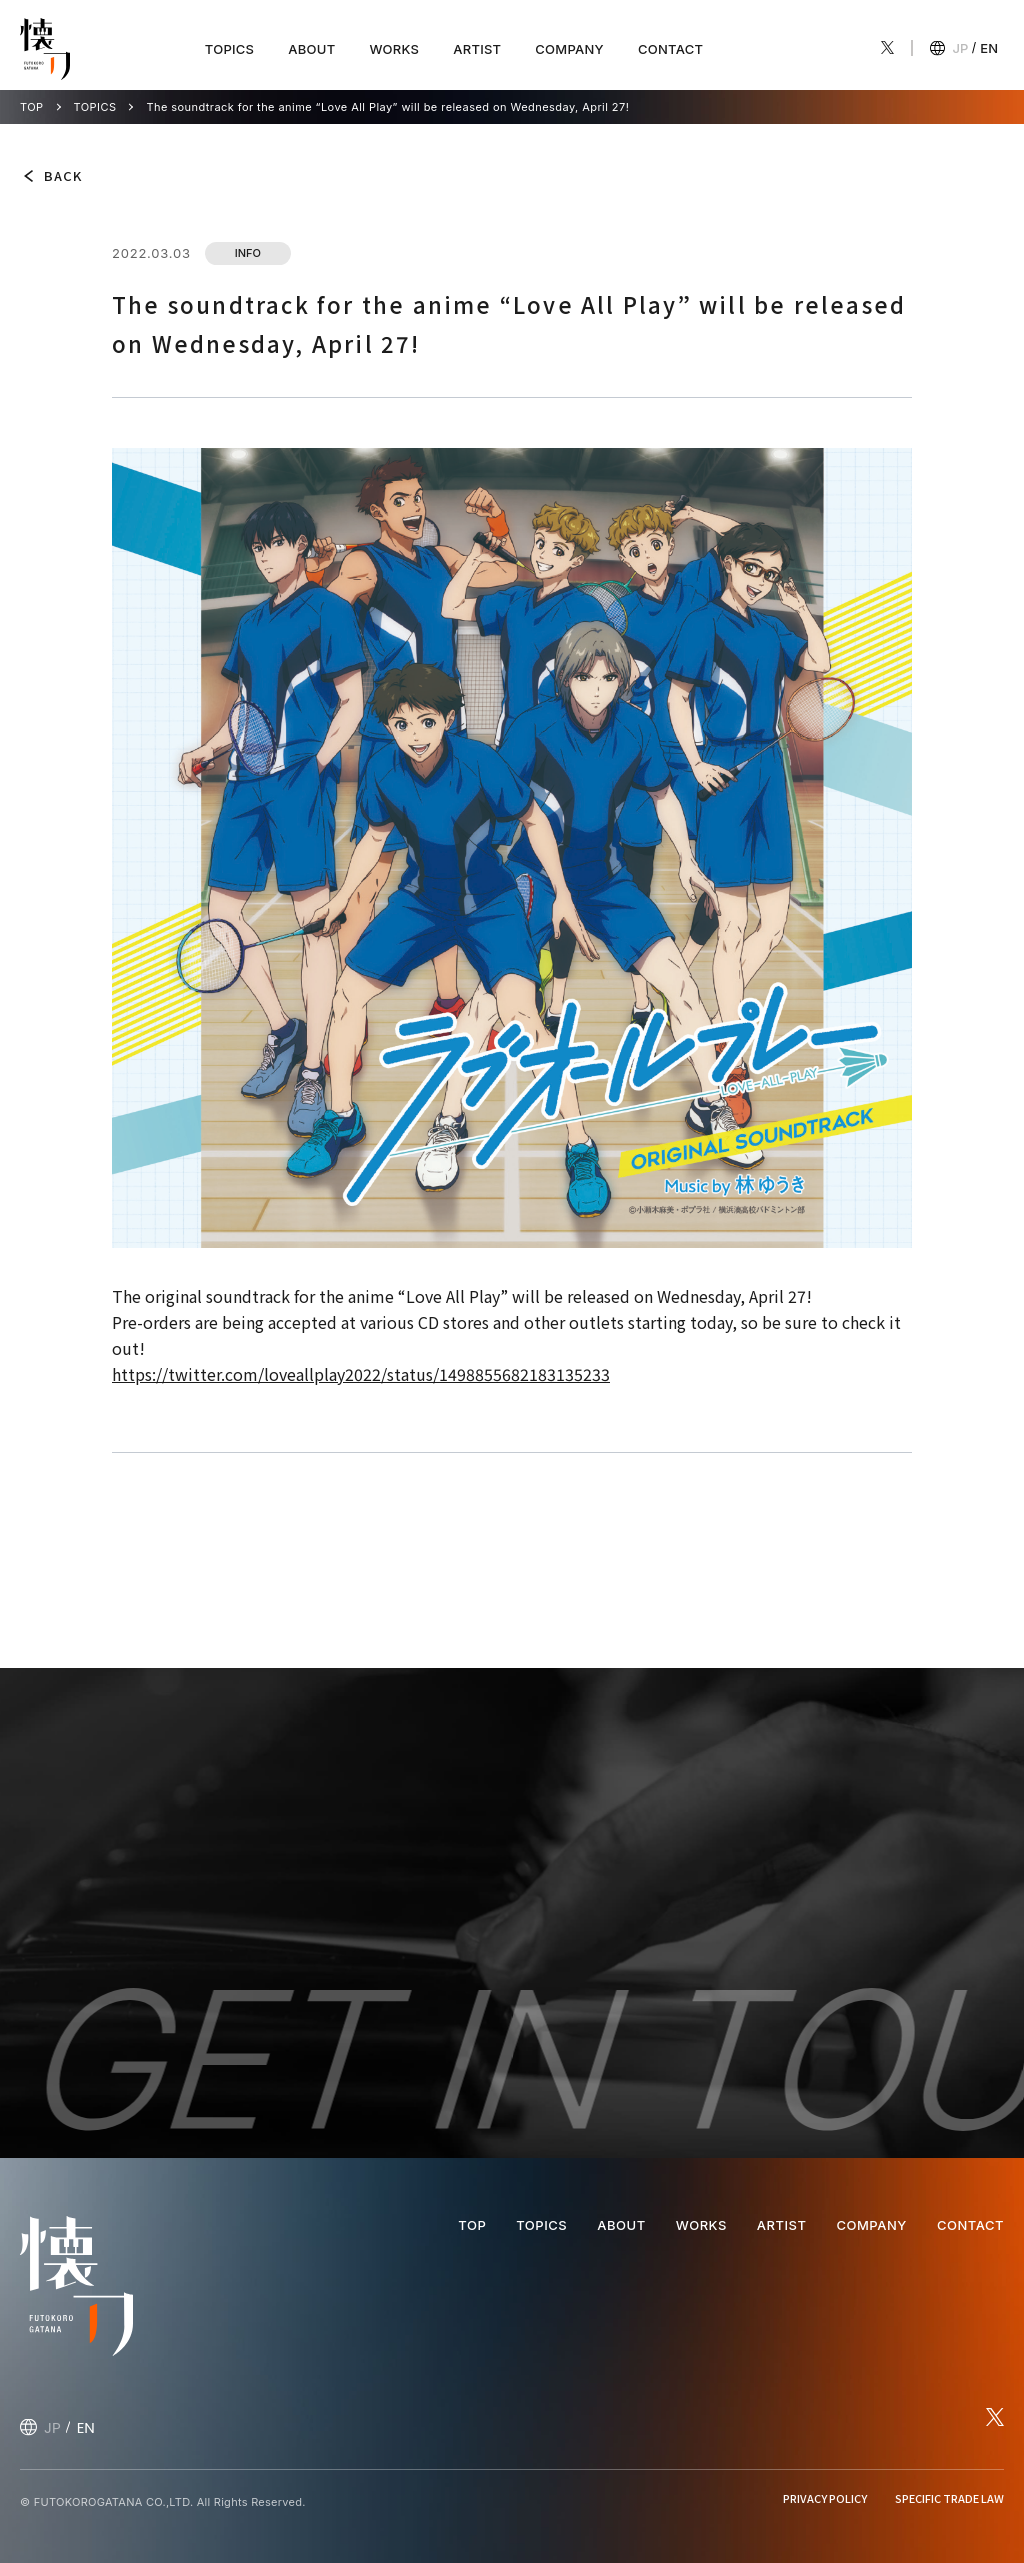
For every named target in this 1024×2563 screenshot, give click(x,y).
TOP (32, 107)
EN (989, 48)
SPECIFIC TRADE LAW (949, 2498)
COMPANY (569, 49)
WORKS (394, 49)
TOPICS (229, 49)
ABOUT (311, 49)
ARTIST (477, 49)
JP (961, 48)
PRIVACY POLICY (825, 2498)
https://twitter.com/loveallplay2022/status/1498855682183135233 (361, 1374)
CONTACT (670, 49)
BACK (63, 175)
